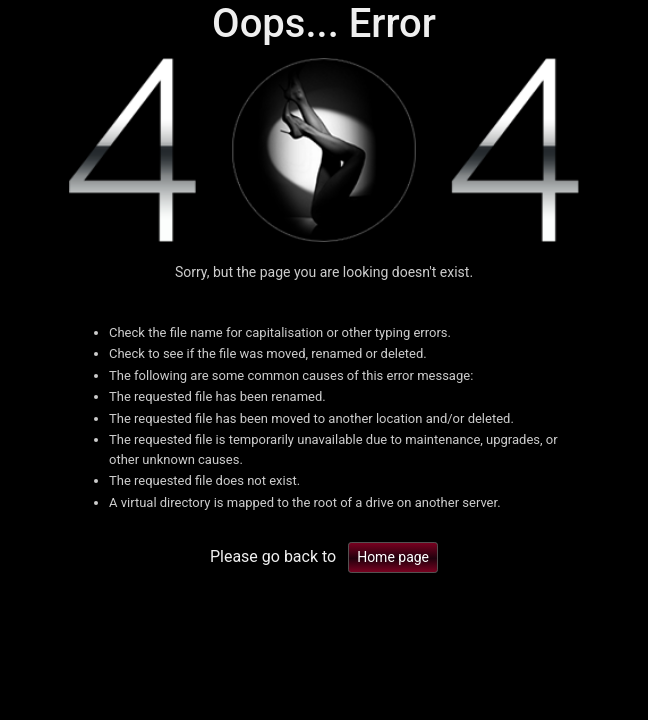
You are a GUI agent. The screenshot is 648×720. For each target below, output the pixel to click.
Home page (393, 557)
